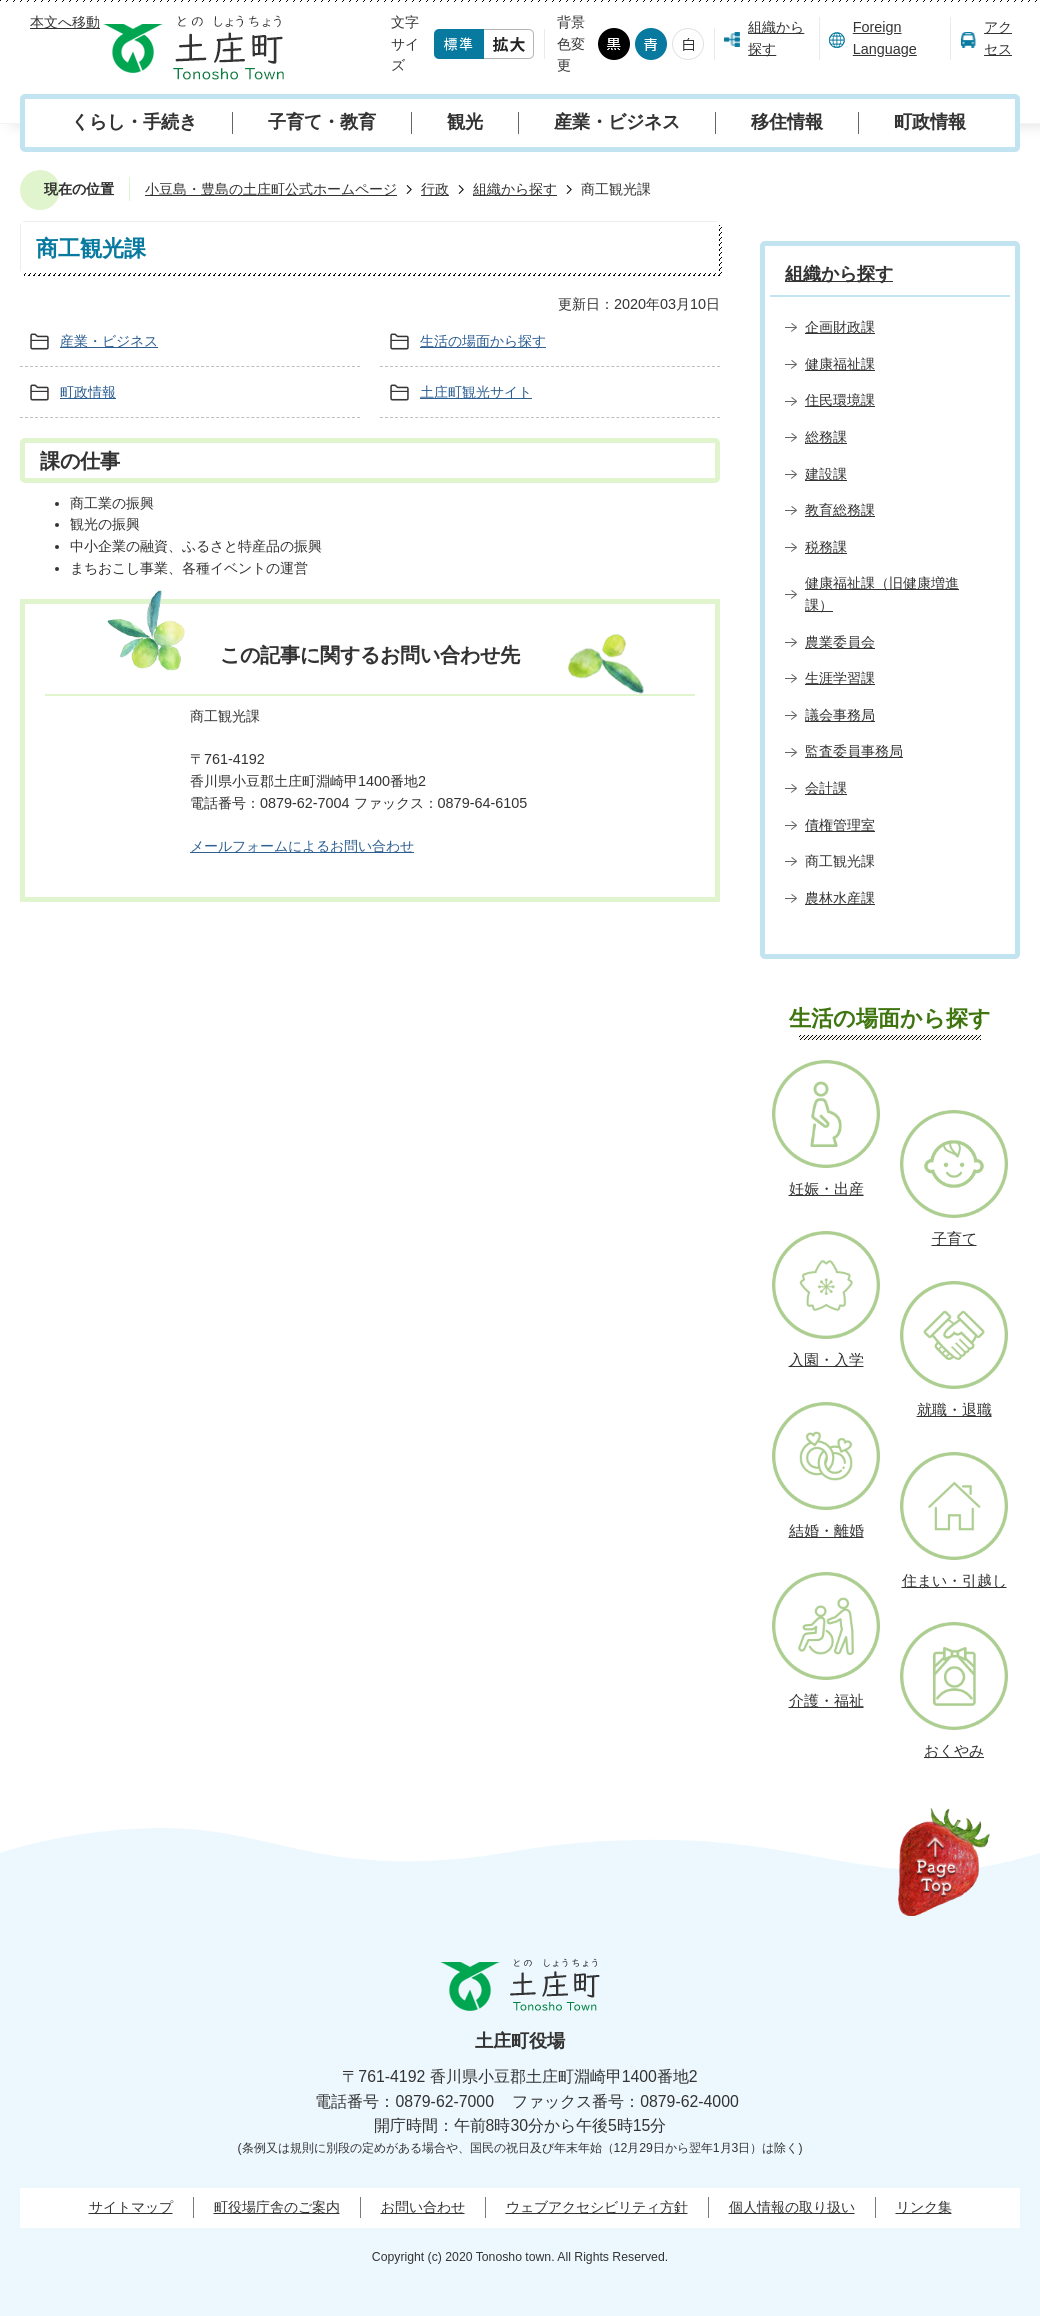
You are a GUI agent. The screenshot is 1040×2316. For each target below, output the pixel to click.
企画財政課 (840, 327)
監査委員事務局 (854, 751)
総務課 (826, 437)
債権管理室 (840, 825)
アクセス (998, 38)
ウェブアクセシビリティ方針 (597, 2207)
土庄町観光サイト (476, 392)
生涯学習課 (840, 678)
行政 (435, 189)
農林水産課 (840, 898)
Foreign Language (885, 38)
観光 (465, 122)
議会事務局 (840, 715)
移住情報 (787, 122)
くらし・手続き (134, 122)
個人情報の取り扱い (792, 2207)
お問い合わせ (423, 2207)
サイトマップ (131, 2207)
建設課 (826, 474)
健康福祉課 (840, 364)
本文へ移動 (65, 22)
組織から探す (776, 38)
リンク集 (924, 2207)
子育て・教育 (322, 122)
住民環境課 (840, 400)
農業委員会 (840, 642)
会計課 (826, 788)
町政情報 (930, 122)
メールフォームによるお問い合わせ (302, 846)
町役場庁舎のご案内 (277, 2207)
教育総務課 (840, 510)
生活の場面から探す (483, 341)
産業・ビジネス (617, 122)
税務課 (826, 547)
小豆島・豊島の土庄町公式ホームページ (271, 189)
